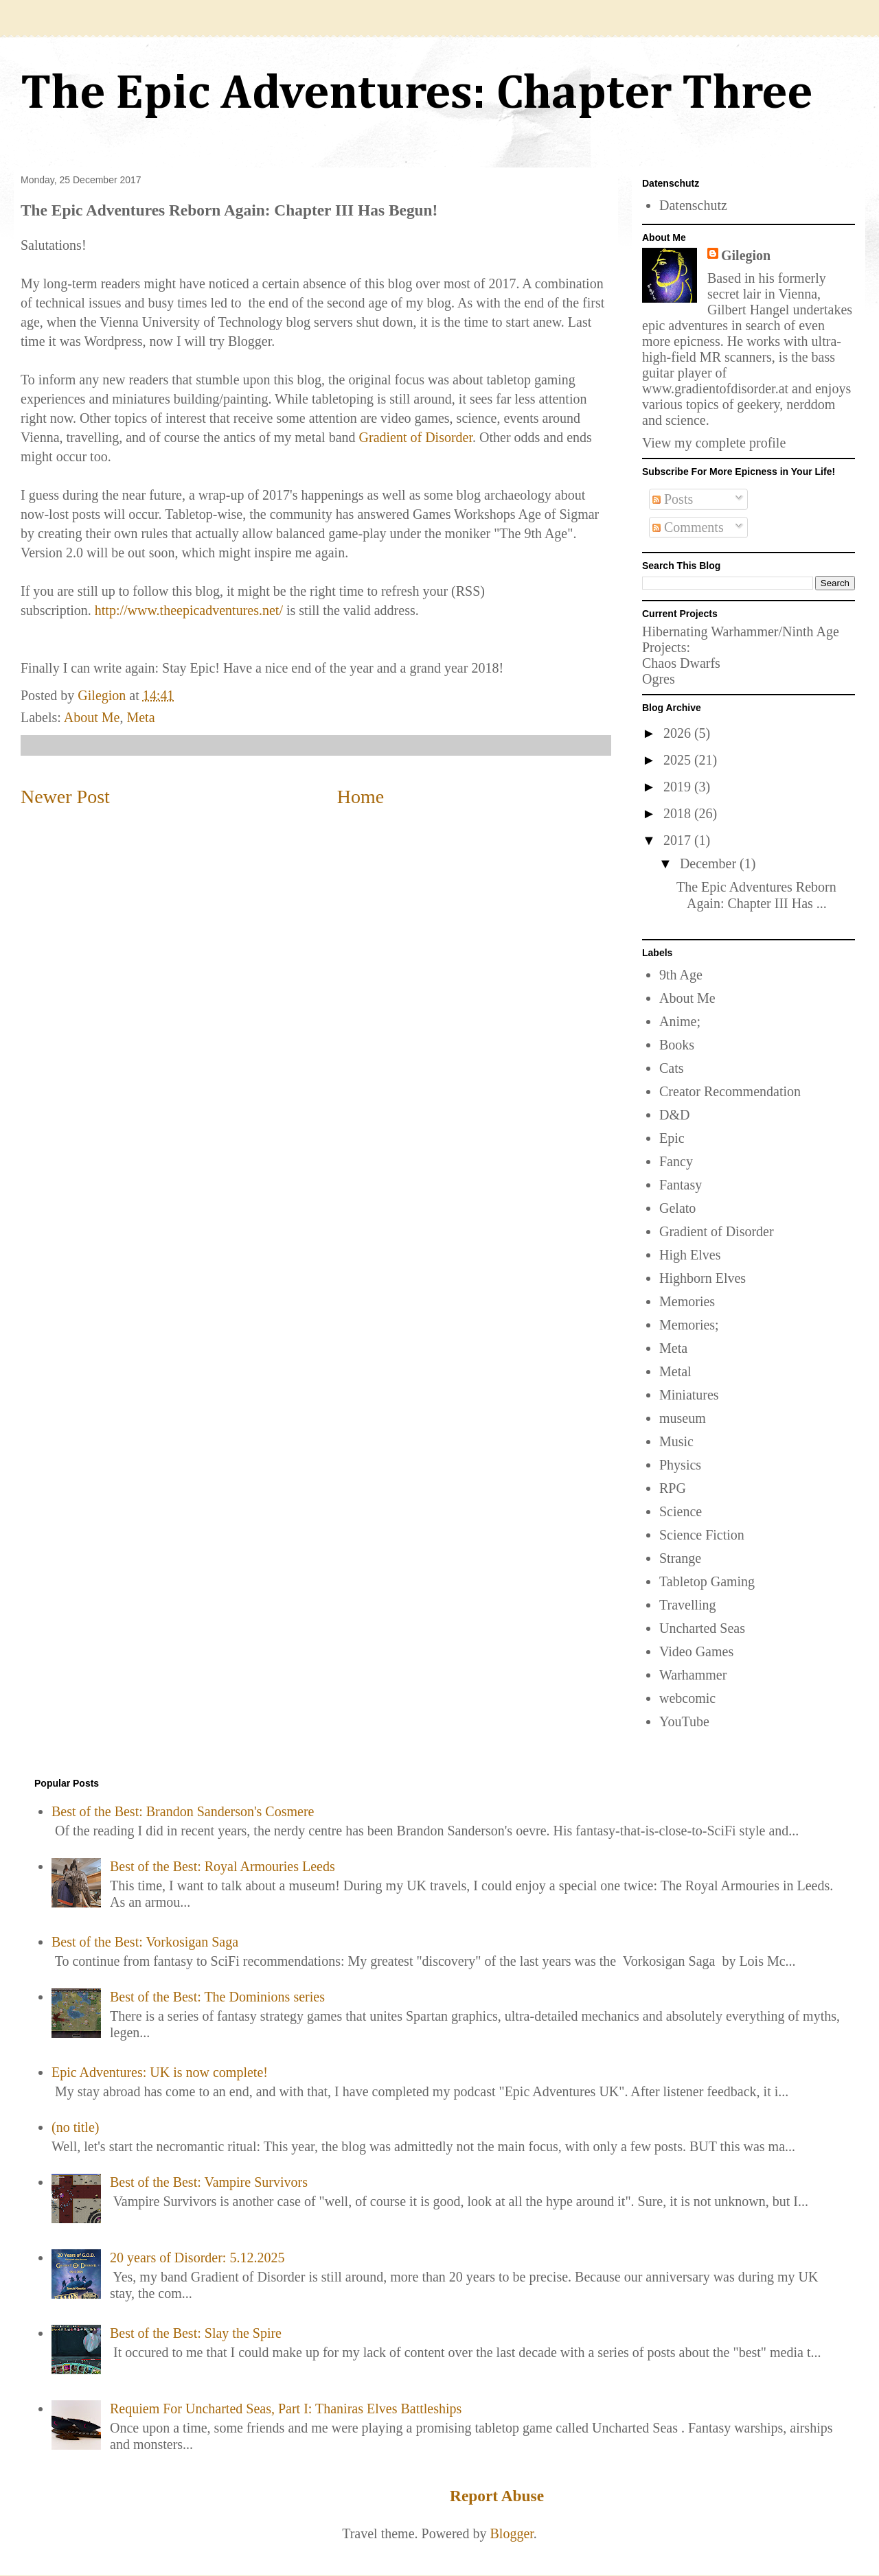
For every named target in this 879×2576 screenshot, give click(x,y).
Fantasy (680, 1184)
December (710, 863)
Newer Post (65, 796)
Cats (671, 1068)
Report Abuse (497, 2496)
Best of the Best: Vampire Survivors (209, 2182)
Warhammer (693, 1674)
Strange (680, 1558)
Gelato (677, 1208)
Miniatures (689, 1394)
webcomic (687, 1698)
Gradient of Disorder (416, 437)
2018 (678, 813)
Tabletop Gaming (707, 1581)
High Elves (689, 1254)
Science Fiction (701, 1534)
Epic (672, 1138)
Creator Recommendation (730, 1091)
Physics (680, 1464)
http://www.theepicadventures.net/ (189, 610)
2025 (678, 759)
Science (680, 1511)
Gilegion (745, 255)
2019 (678, 786)
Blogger (512, 2533)
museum (682, 1418)
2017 (678, 840)
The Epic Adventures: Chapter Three (416, 95)
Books (676, 1044)
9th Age (681, 974)
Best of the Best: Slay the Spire (196, 2333)
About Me (92, 717)
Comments (688, 527)
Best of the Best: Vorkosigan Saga (145, 1941)
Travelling (687, 1604)
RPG (672, 1488)
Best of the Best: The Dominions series (217, 1996)
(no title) (75, 2127)
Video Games (696, 1651)
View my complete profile (714, 442)
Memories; (689, 1324)
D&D (674, 1114)
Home (360, 796)
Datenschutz (693, 205)
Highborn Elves (702, 1278)
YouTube (684, 1721)
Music (676, 1441)
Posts (672, 499)
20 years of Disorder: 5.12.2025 (197, 2257)
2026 (678, 733)
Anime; (679, 1021)
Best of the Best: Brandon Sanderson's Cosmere (183, 1811)
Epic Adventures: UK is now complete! (160, 2072)
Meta (140, 717)
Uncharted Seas (702, 1628)
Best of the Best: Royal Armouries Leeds (222, 1866)
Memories (687, 1301)
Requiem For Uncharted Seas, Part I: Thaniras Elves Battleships (285, 2408)
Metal (675, 1371)
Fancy (676, 1161)
